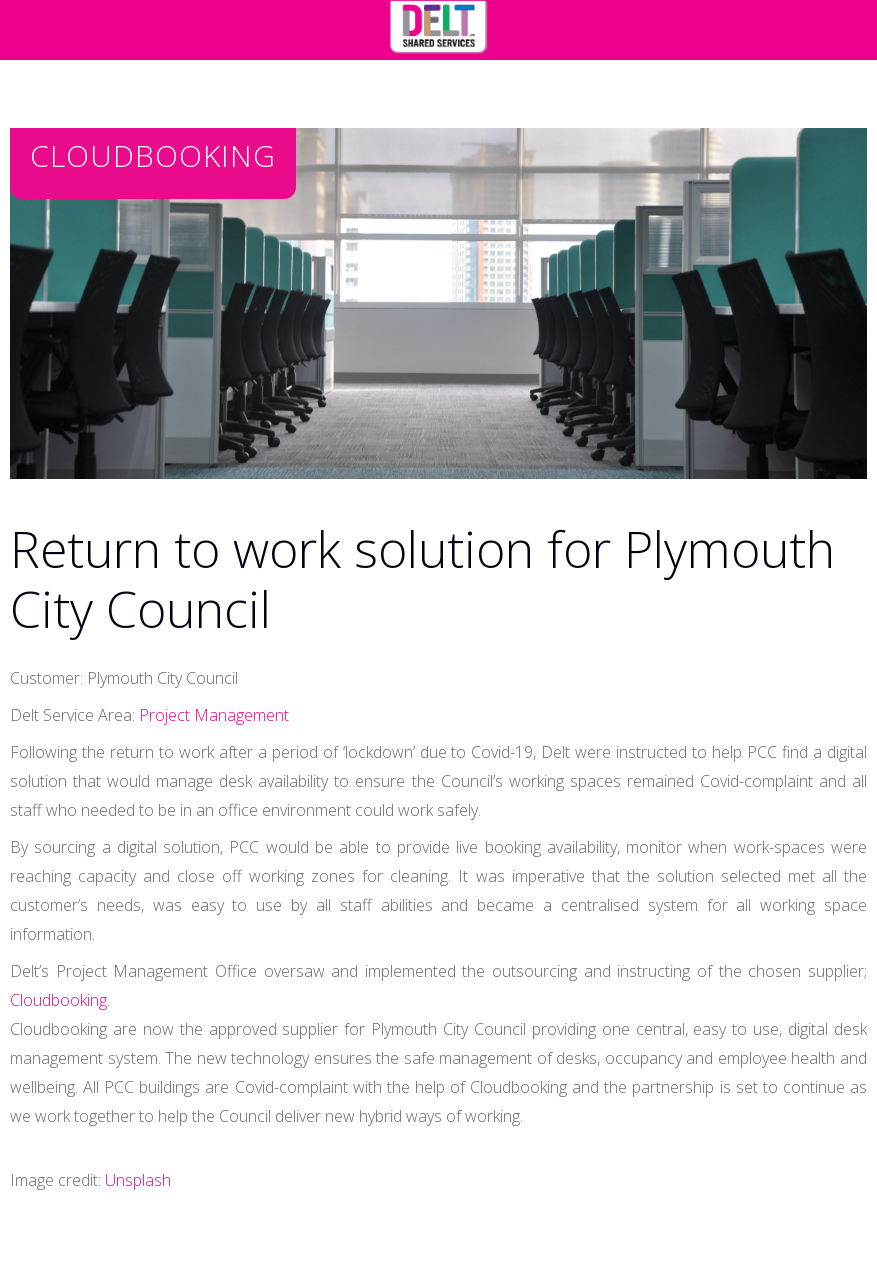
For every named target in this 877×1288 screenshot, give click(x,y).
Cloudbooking (58, 1000)
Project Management (214, 715)
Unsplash (138, 1180)
